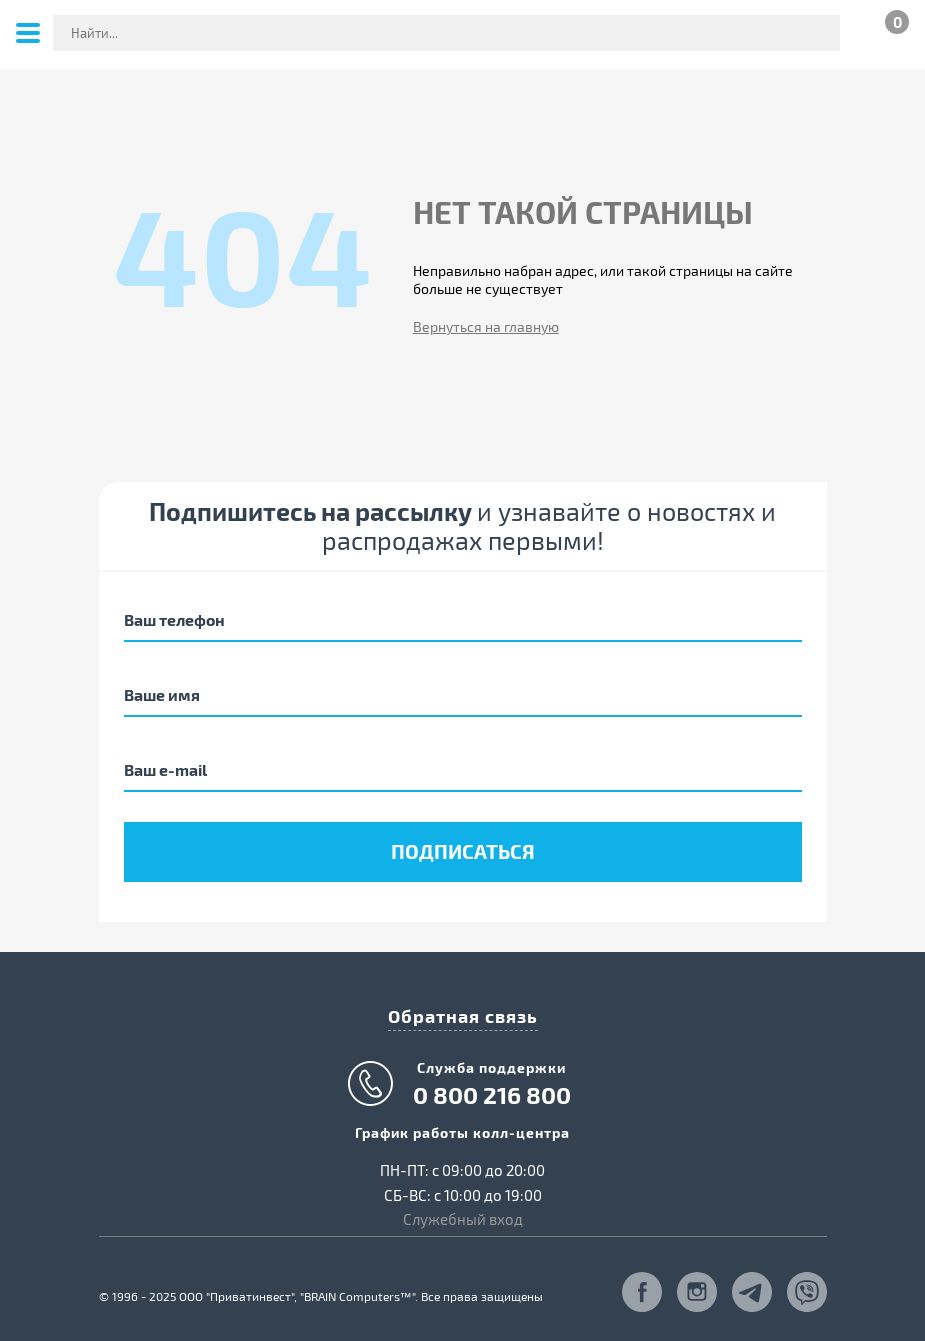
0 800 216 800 (492, 1095)
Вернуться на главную (486, 326)
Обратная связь (463, 1015)
